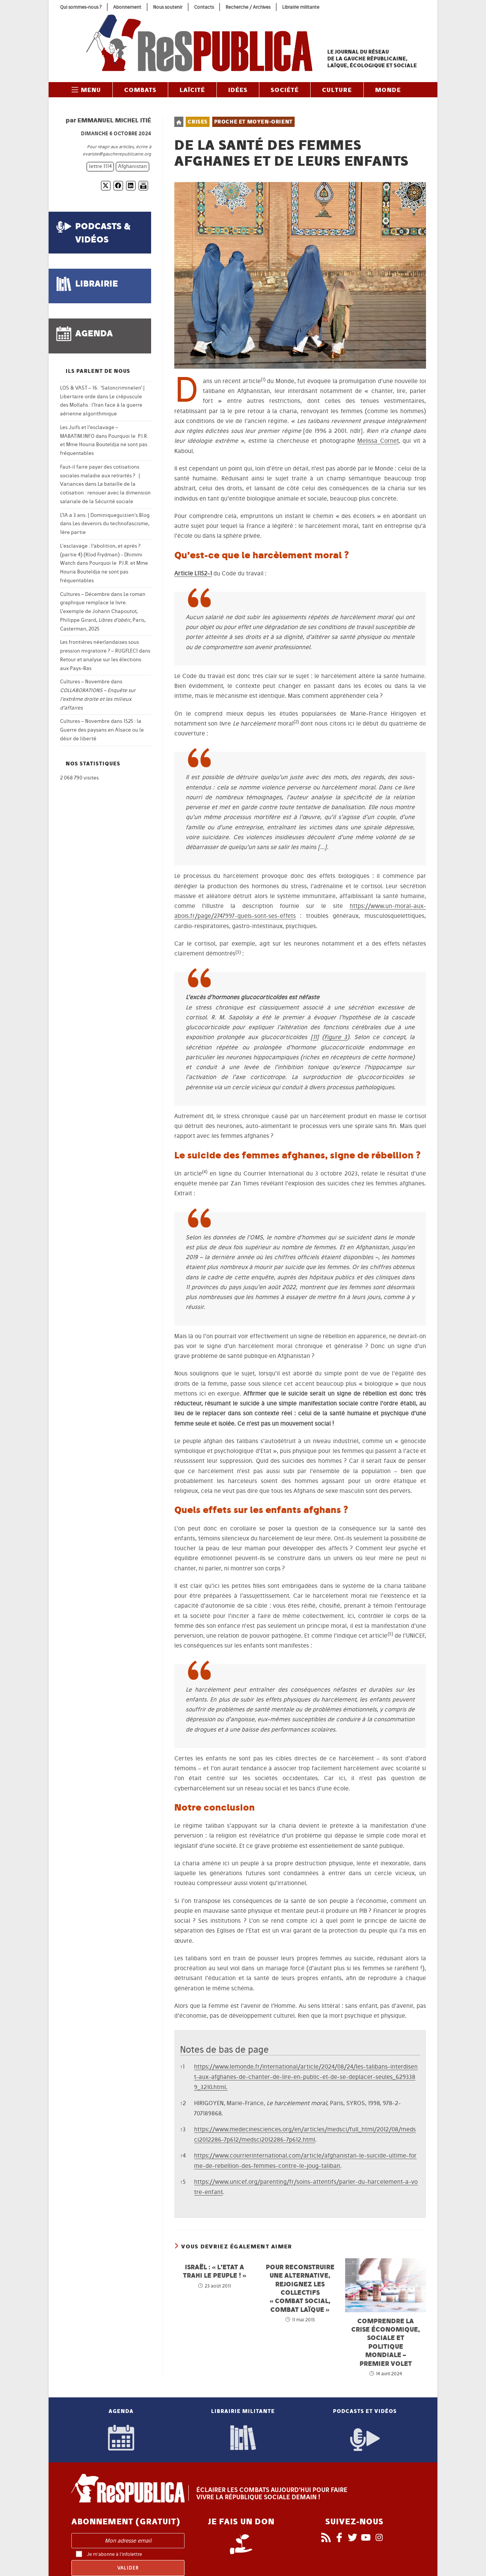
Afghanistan (132, 166)
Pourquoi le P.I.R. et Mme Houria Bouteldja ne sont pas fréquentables (104, 445)
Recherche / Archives (248, 7)
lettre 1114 (100, 166)
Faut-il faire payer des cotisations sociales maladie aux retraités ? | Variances (100, 476)
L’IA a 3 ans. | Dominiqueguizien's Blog (105, 515)
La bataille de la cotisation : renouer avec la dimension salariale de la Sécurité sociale (105, 493)
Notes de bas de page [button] (224, 2049)
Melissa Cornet (377, 440)
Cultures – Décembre (85, 594)
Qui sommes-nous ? (80, 7)
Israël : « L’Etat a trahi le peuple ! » (214, 2271)
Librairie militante (300, 7)
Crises (198, 122)
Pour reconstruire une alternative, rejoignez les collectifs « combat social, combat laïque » (300, 2288)
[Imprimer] (143, 185)
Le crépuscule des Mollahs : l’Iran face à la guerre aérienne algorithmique (101, 405)
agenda (94, 333)
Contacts (204, 7)
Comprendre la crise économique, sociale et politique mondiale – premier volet (385, 2342)
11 (315, 1037)
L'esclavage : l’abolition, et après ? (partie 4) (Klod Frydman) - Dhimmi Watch (101, 555)
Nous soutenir (167, 7)
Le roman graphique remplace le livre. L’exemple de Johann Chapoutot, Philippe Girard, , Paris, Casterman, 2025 (102, 611)
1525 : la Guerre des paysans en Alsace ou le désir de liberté (102, 730)
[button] (263, 381)
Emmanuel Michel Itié (114, 120)
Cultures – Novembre (85, 681)
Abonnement (127, 7)
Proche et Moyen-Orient (253, 122)
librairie (96, 283)
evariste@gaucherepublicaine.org (117, 154)
